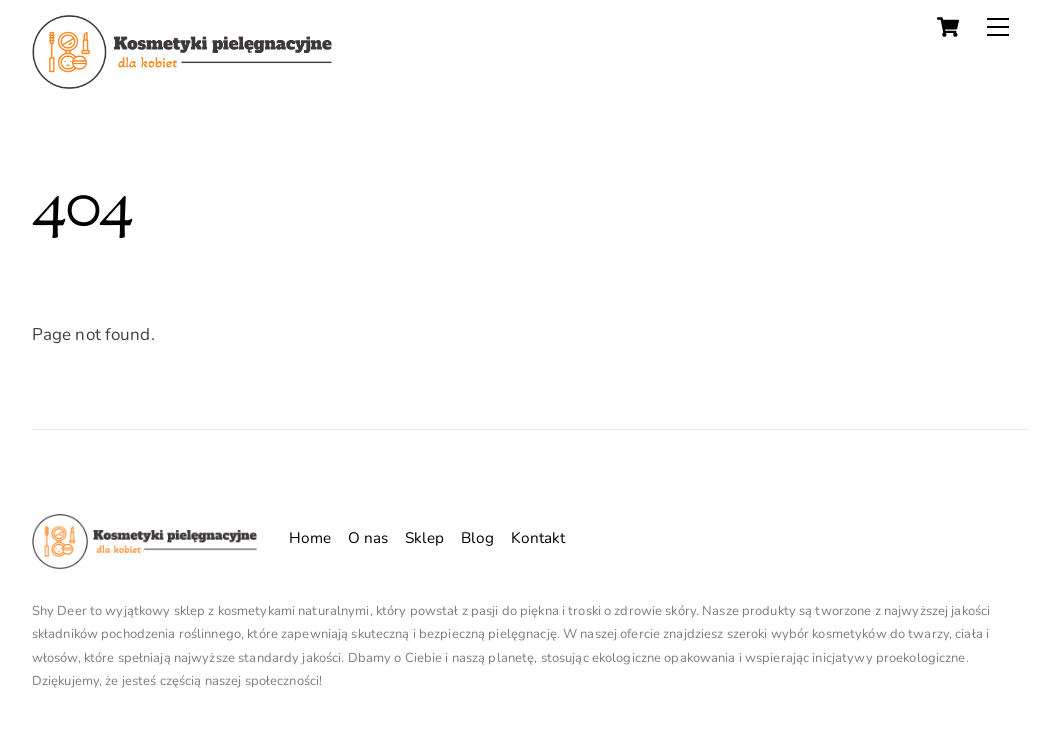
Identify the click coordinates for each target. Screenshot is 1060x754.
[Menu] (998, 27)
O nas (368, 538)
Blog (478, 538)
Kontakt (538, 538)
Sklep (425, 538)
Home (310, 538)
